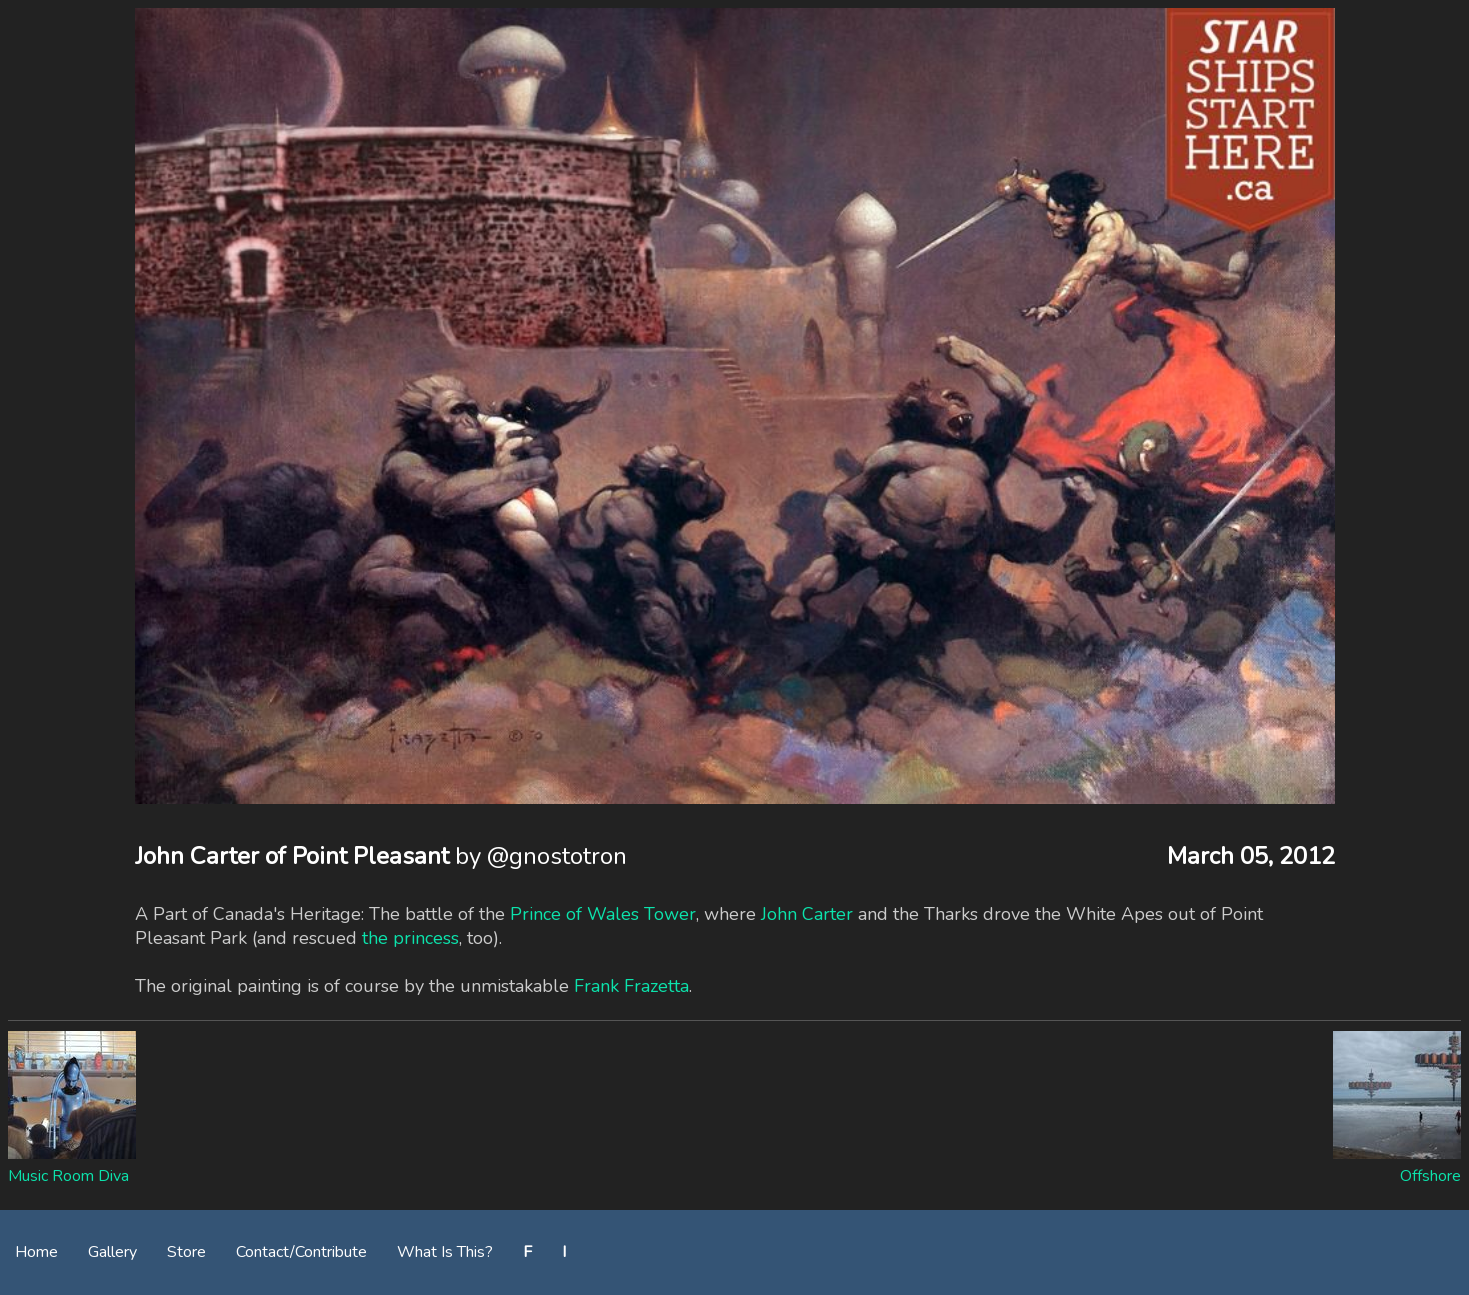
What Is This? (445, 1252)
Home (36, 1252)
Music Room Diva (68, 1176)
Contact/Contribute (301, 1252)
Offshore (1430, 1176)
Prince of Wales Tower (603, 914)
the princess (410, 938)
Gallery (112, 1252)
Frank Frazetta (631, 986)
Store (186, 1252)
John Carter (807, 914)
